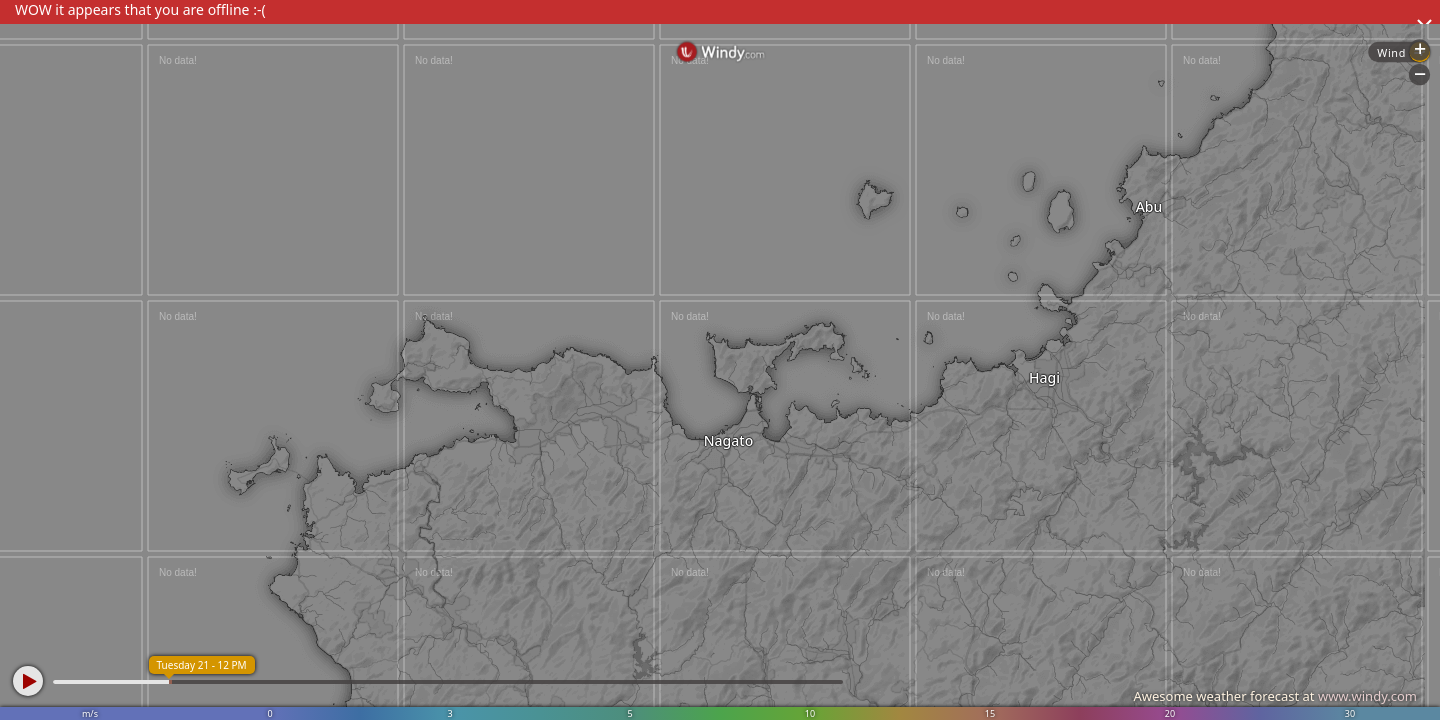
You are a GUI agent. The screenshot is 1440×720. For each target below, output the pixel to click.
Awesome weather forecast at (1275, 696)
